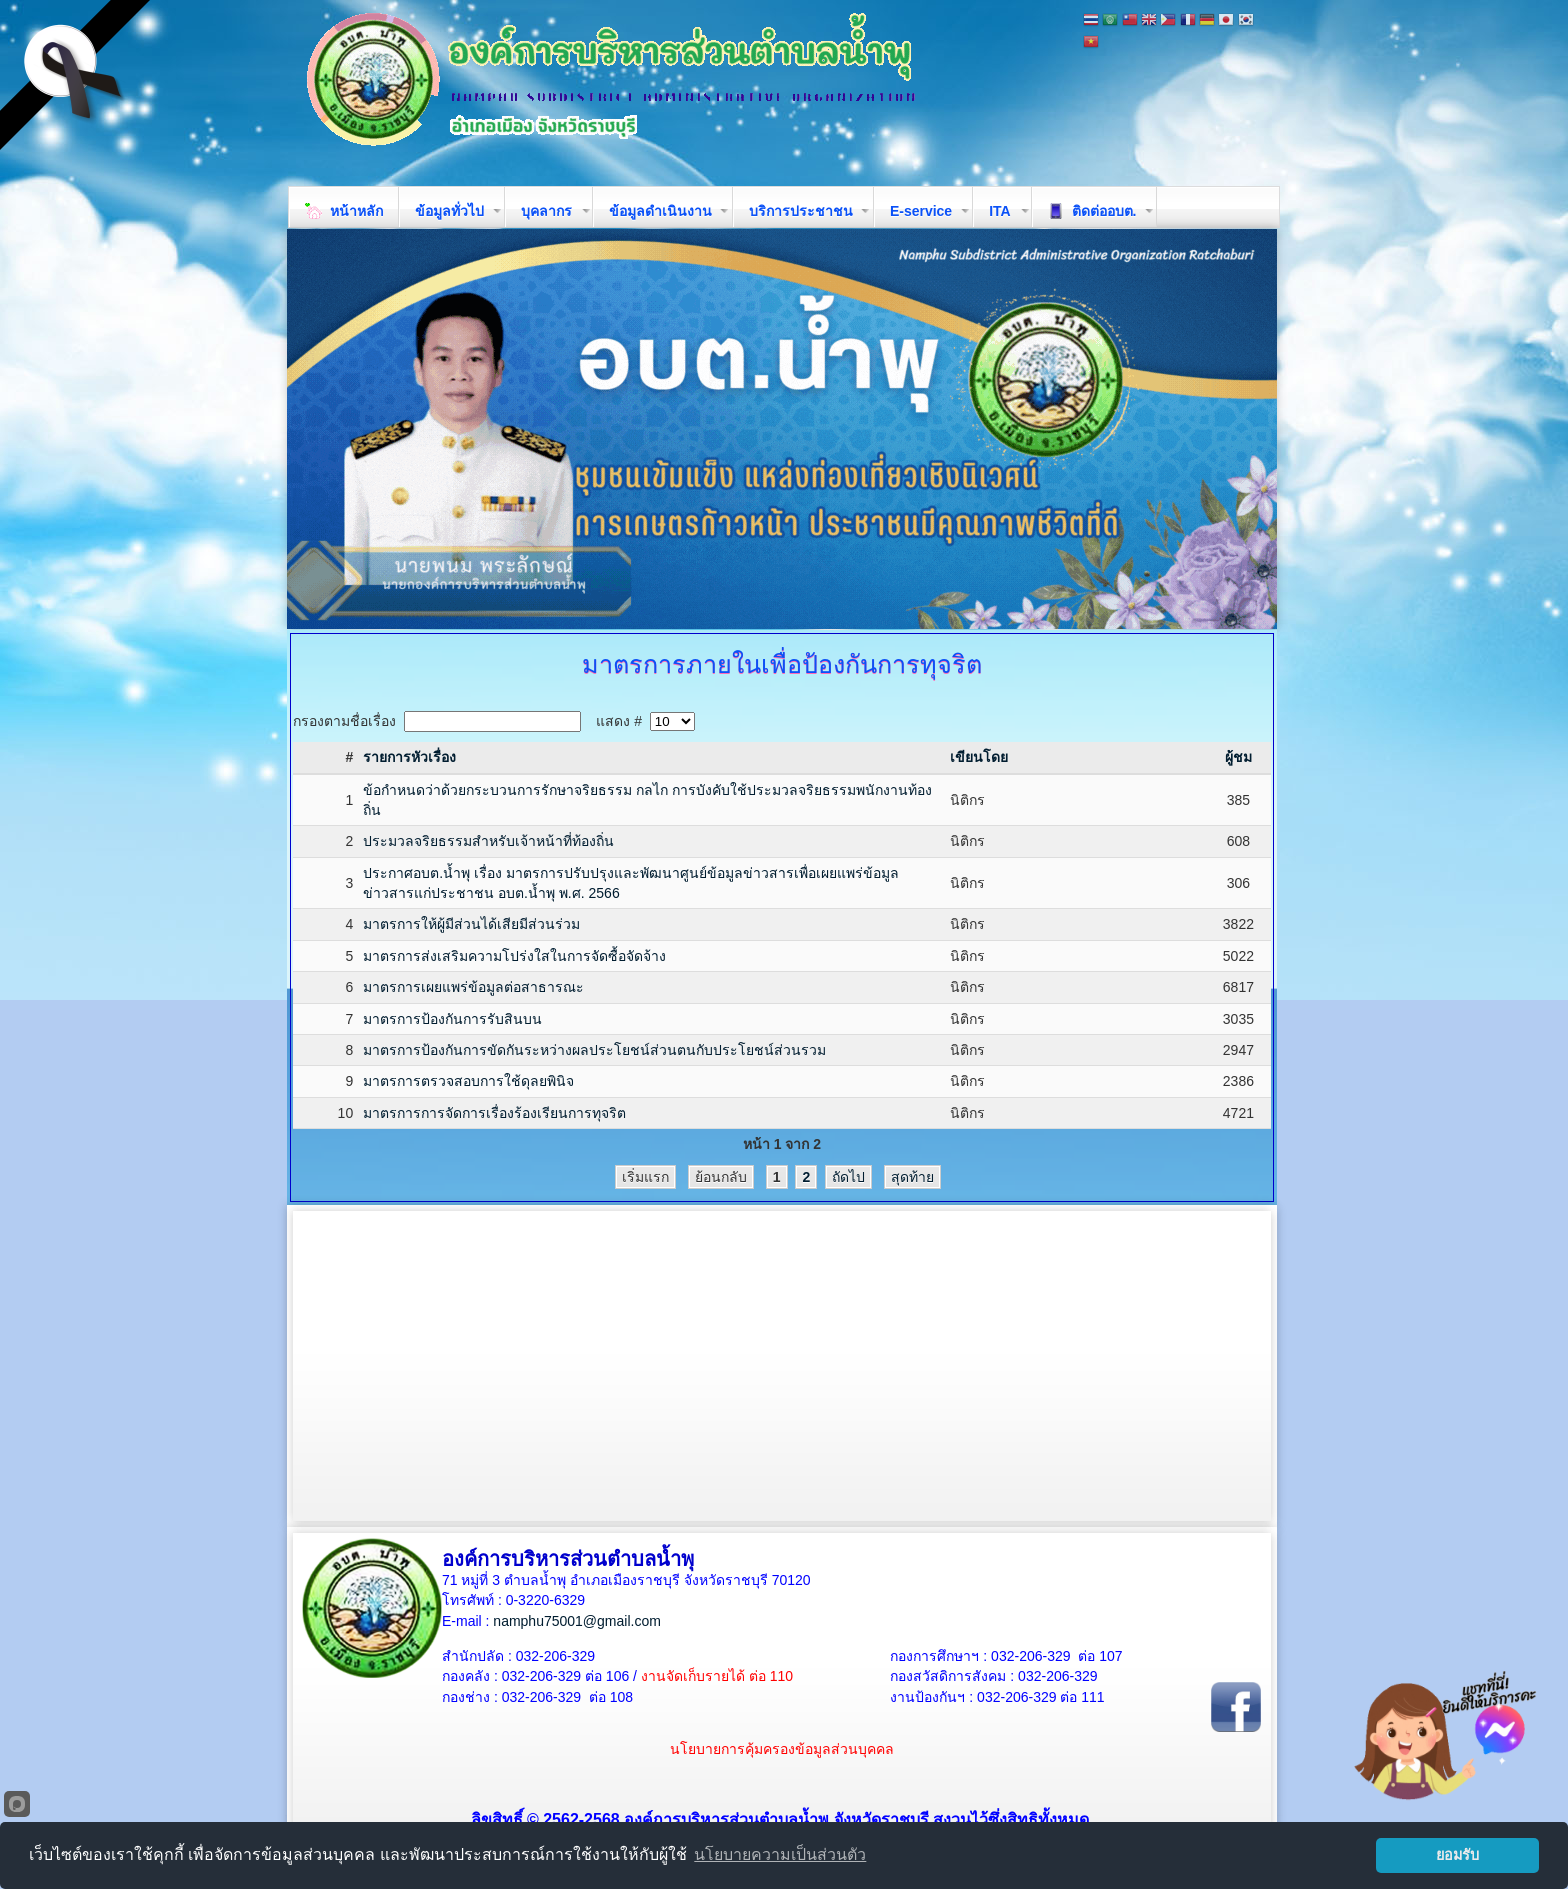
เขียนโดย (979, 757)
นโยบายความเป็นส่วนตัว (780, 1854)
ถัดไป (848, 1177)
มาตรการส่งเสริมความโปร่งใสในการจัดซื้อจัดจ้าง (514, 956)
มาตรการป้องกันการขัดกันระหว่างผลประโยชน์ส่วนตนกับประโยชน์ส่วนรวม (594, 1050)
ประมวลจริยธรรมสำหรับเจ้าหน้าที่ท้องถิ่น (488, 841)
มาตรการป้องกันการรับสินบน (452, 1019)
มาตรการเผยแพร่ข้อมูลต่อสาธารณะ (473, 987)
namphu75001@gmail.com (577, 1621)
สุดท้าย (912, 1177)
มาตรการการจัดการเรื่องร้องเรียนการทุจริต (494, 1113)
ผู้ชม (1238, 757)
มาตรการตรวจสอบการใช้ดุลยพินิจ (468, 1081)
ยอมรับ (1457, 1855)
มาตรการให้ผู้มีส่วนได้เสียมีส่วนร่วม (471, 924)
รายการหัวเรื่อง (409, 757)
